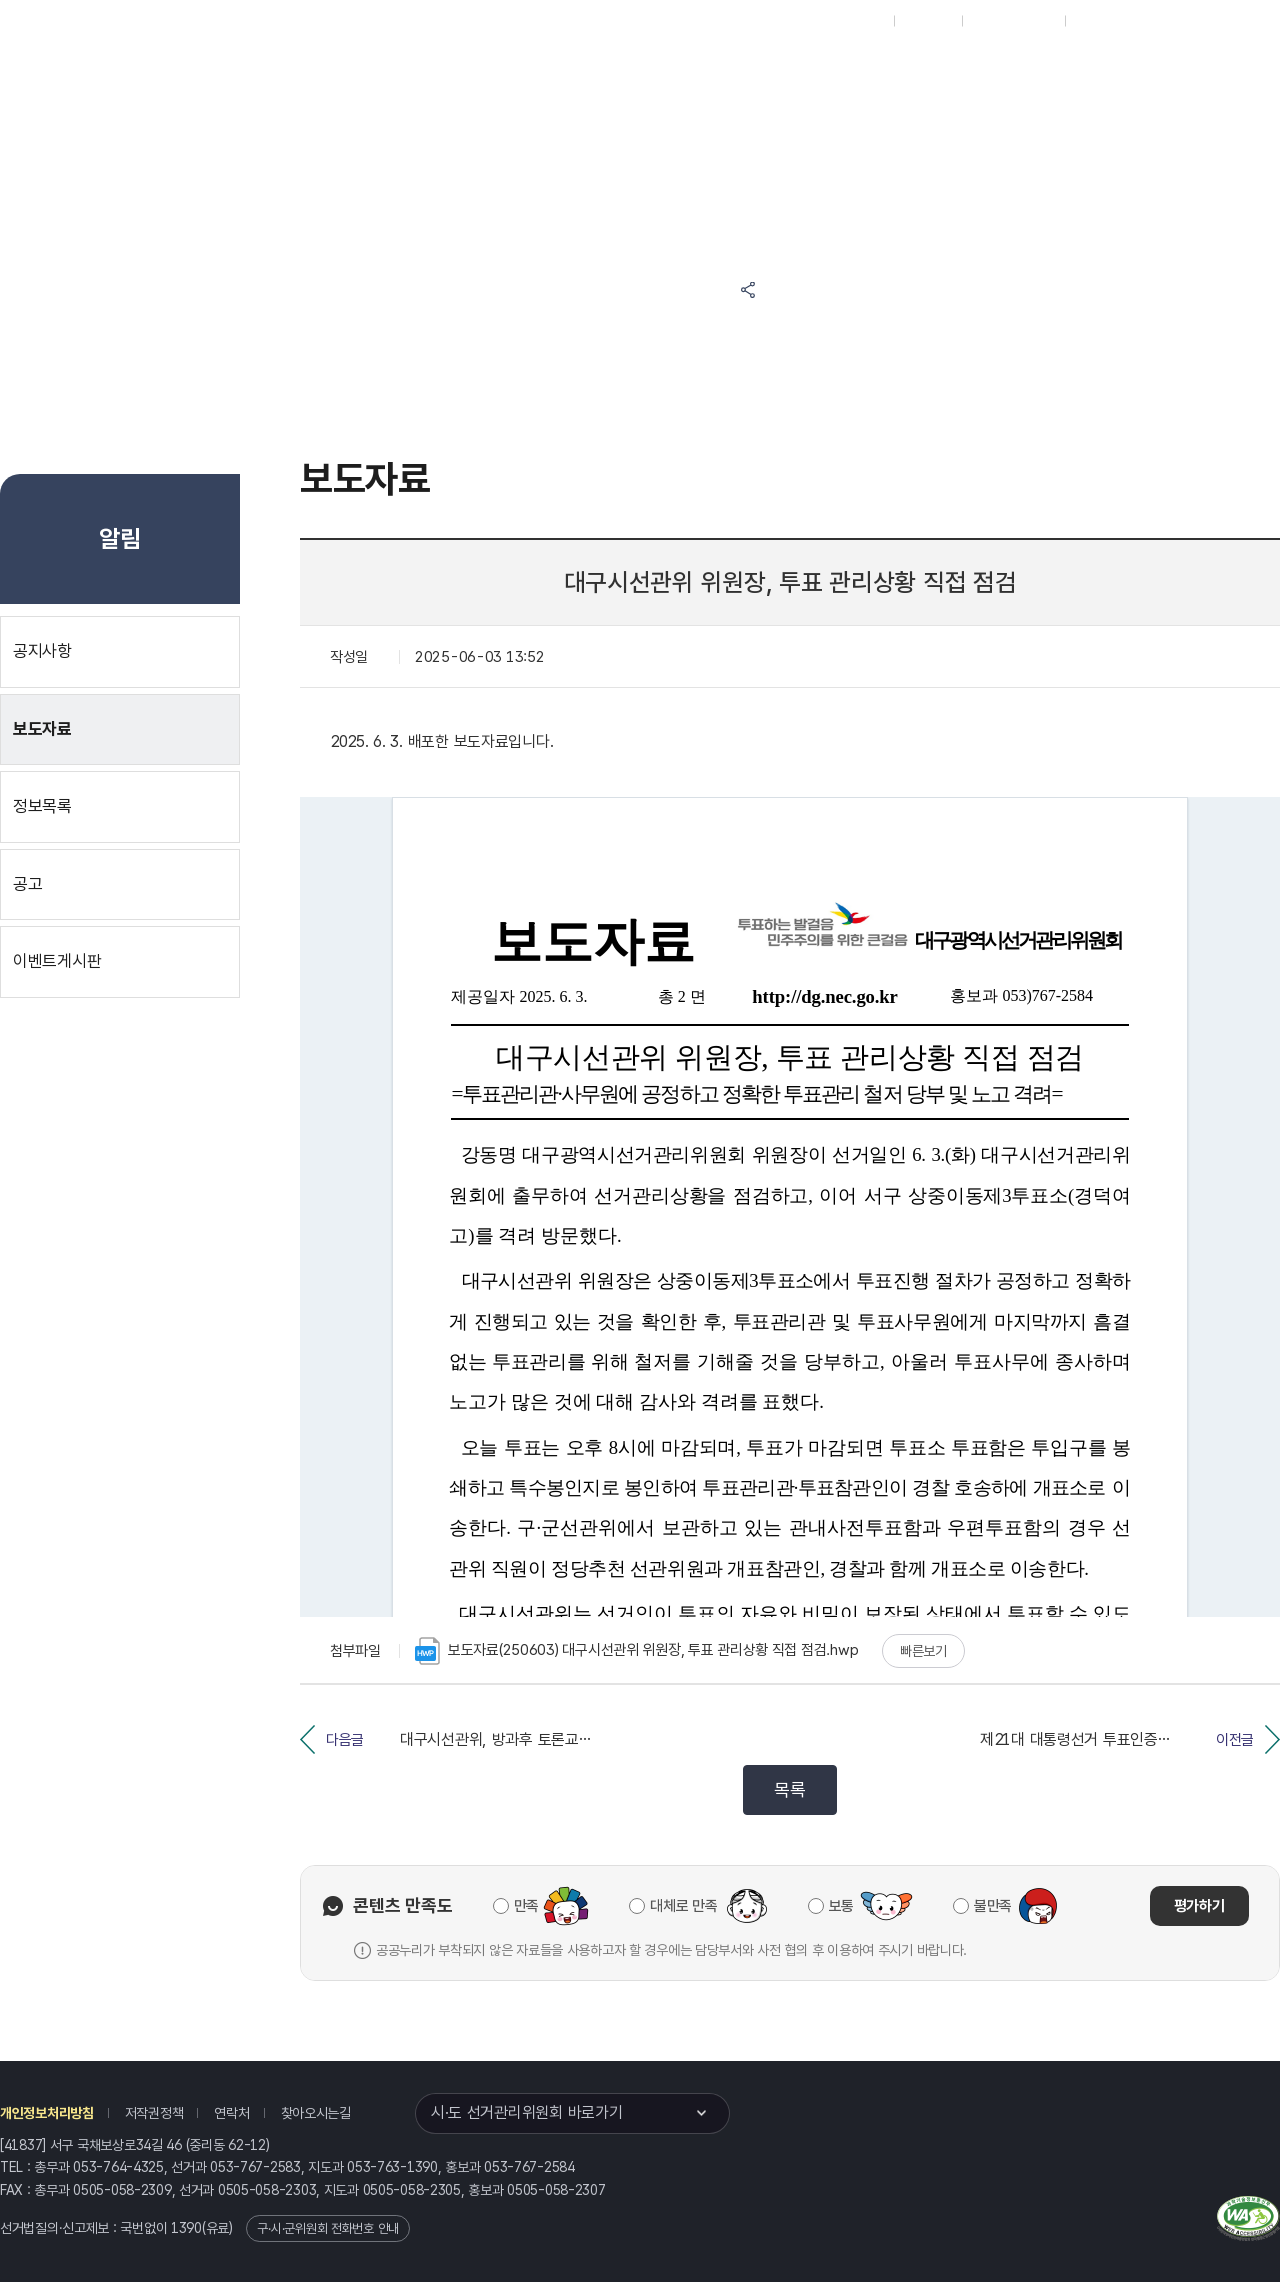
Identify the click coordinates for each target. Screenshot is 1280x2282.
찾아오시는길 (316, 2113)
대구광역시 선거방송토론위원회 (935, 71)
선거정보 (608, 71)
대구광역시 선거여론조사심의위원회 (935, 147)
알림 (700, 71)
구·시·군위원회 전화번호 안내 (328, 2228)
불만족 (993, 1906)
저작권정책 (154, 2113)
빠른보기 (923, 1651)
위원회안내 (790, 71)
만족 (526, 1906)
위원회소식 (508, 71)
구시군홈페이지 (1013, 21)
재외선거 (927, 21)
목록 (789, 1789)
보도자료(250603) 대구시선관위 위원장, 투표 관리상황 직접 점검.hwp (636, 1651)
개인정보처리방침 (47, 2113)
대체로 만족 (683, 1906)
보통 (841, 1906)
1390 (186, 2228)
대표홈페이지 (848, 21)
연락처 (231, 2113)
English (1097, 21)
